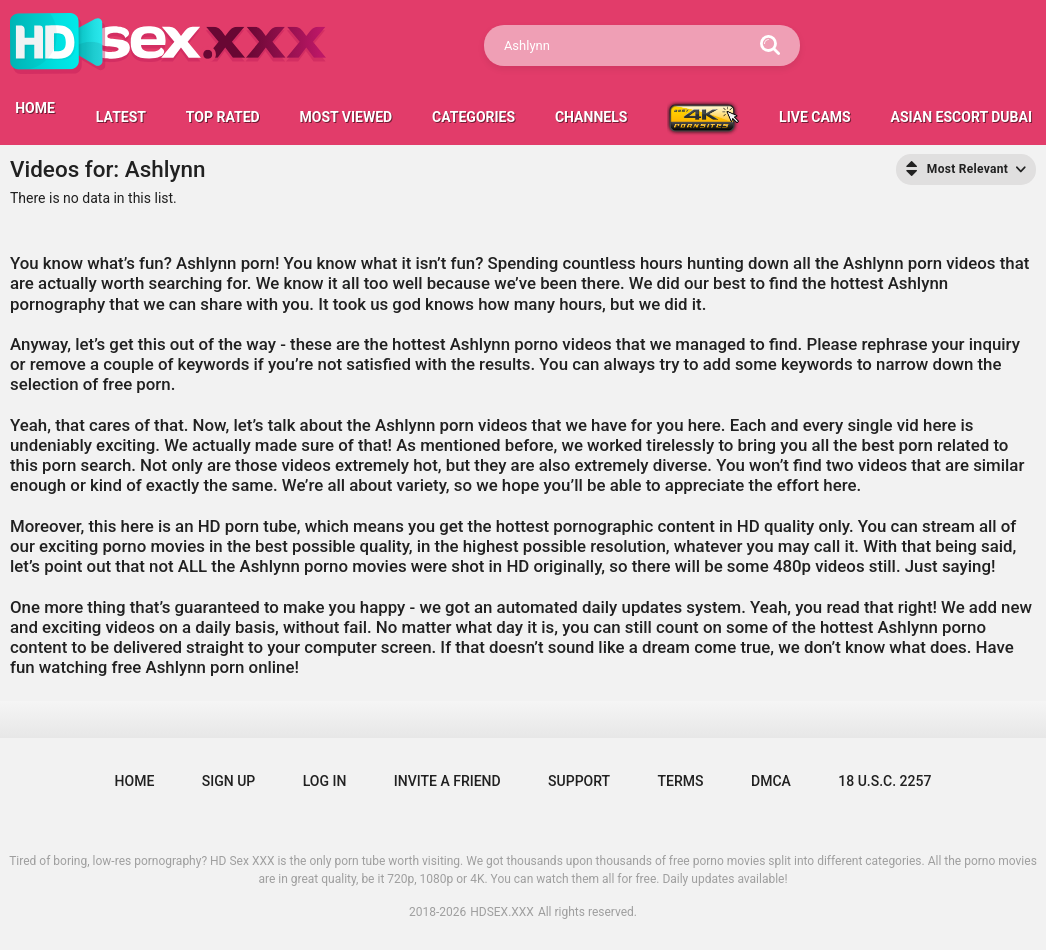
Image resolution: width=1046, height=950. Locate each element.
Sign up (228, 781)
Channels (591, 117)
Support (579, 781)
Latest (121, 117)
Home (135, 781)
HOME (35, 108)
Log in (325, 781)
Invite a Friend (447, 781)
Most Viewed (346, 117)
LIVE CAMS (815, 117)
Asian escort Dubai (961, 117)
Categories (473, 117)
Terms (681, 781)
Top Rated (223, 117)
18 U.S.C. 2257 (884, 781)
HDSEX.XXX (502, 912)
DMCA (771, 781)
